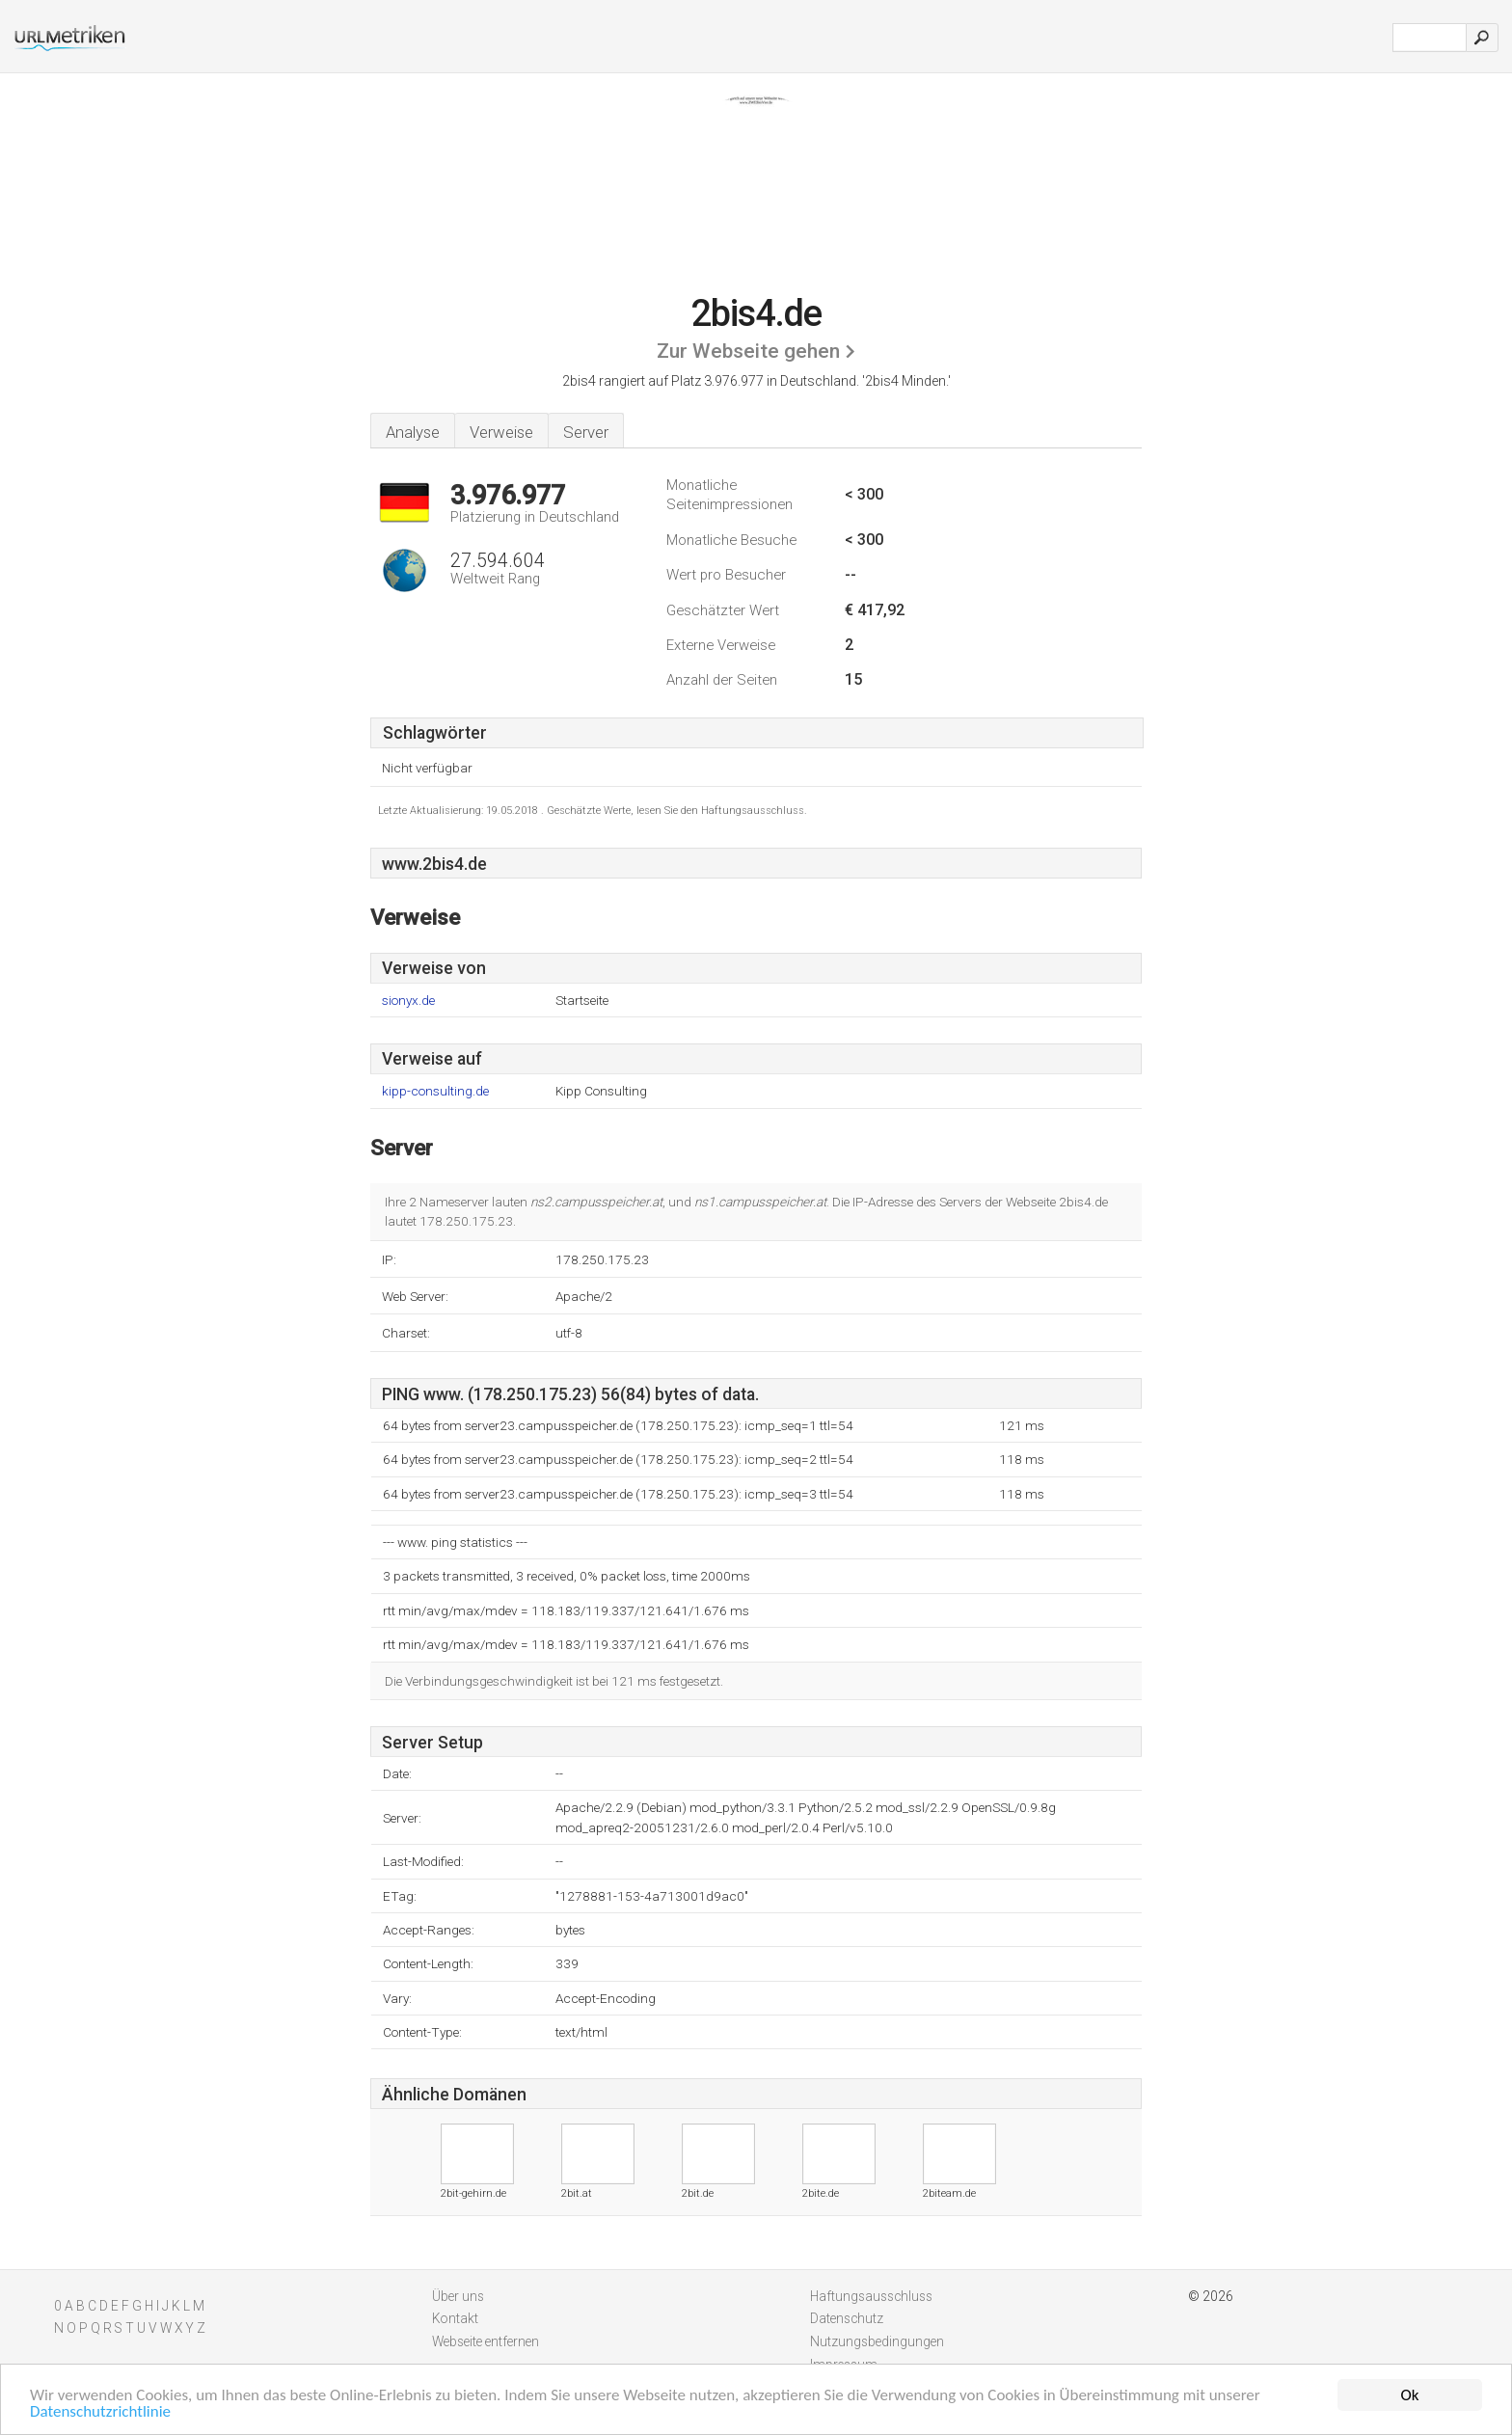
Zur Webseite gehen (748, 351)
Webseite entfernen (485, 2341)
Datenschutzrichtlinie (100, 2413)
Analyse (413, 432)
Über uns (458, 2296)
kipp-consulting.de (435, 1091)
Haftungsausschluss (871, 2296)
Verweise (501, 432)
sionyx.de (408, 1000)
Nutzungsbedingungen (877, 2341)
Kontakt (455, 2318)
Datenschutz (846, 2318)
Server (585, 432)
